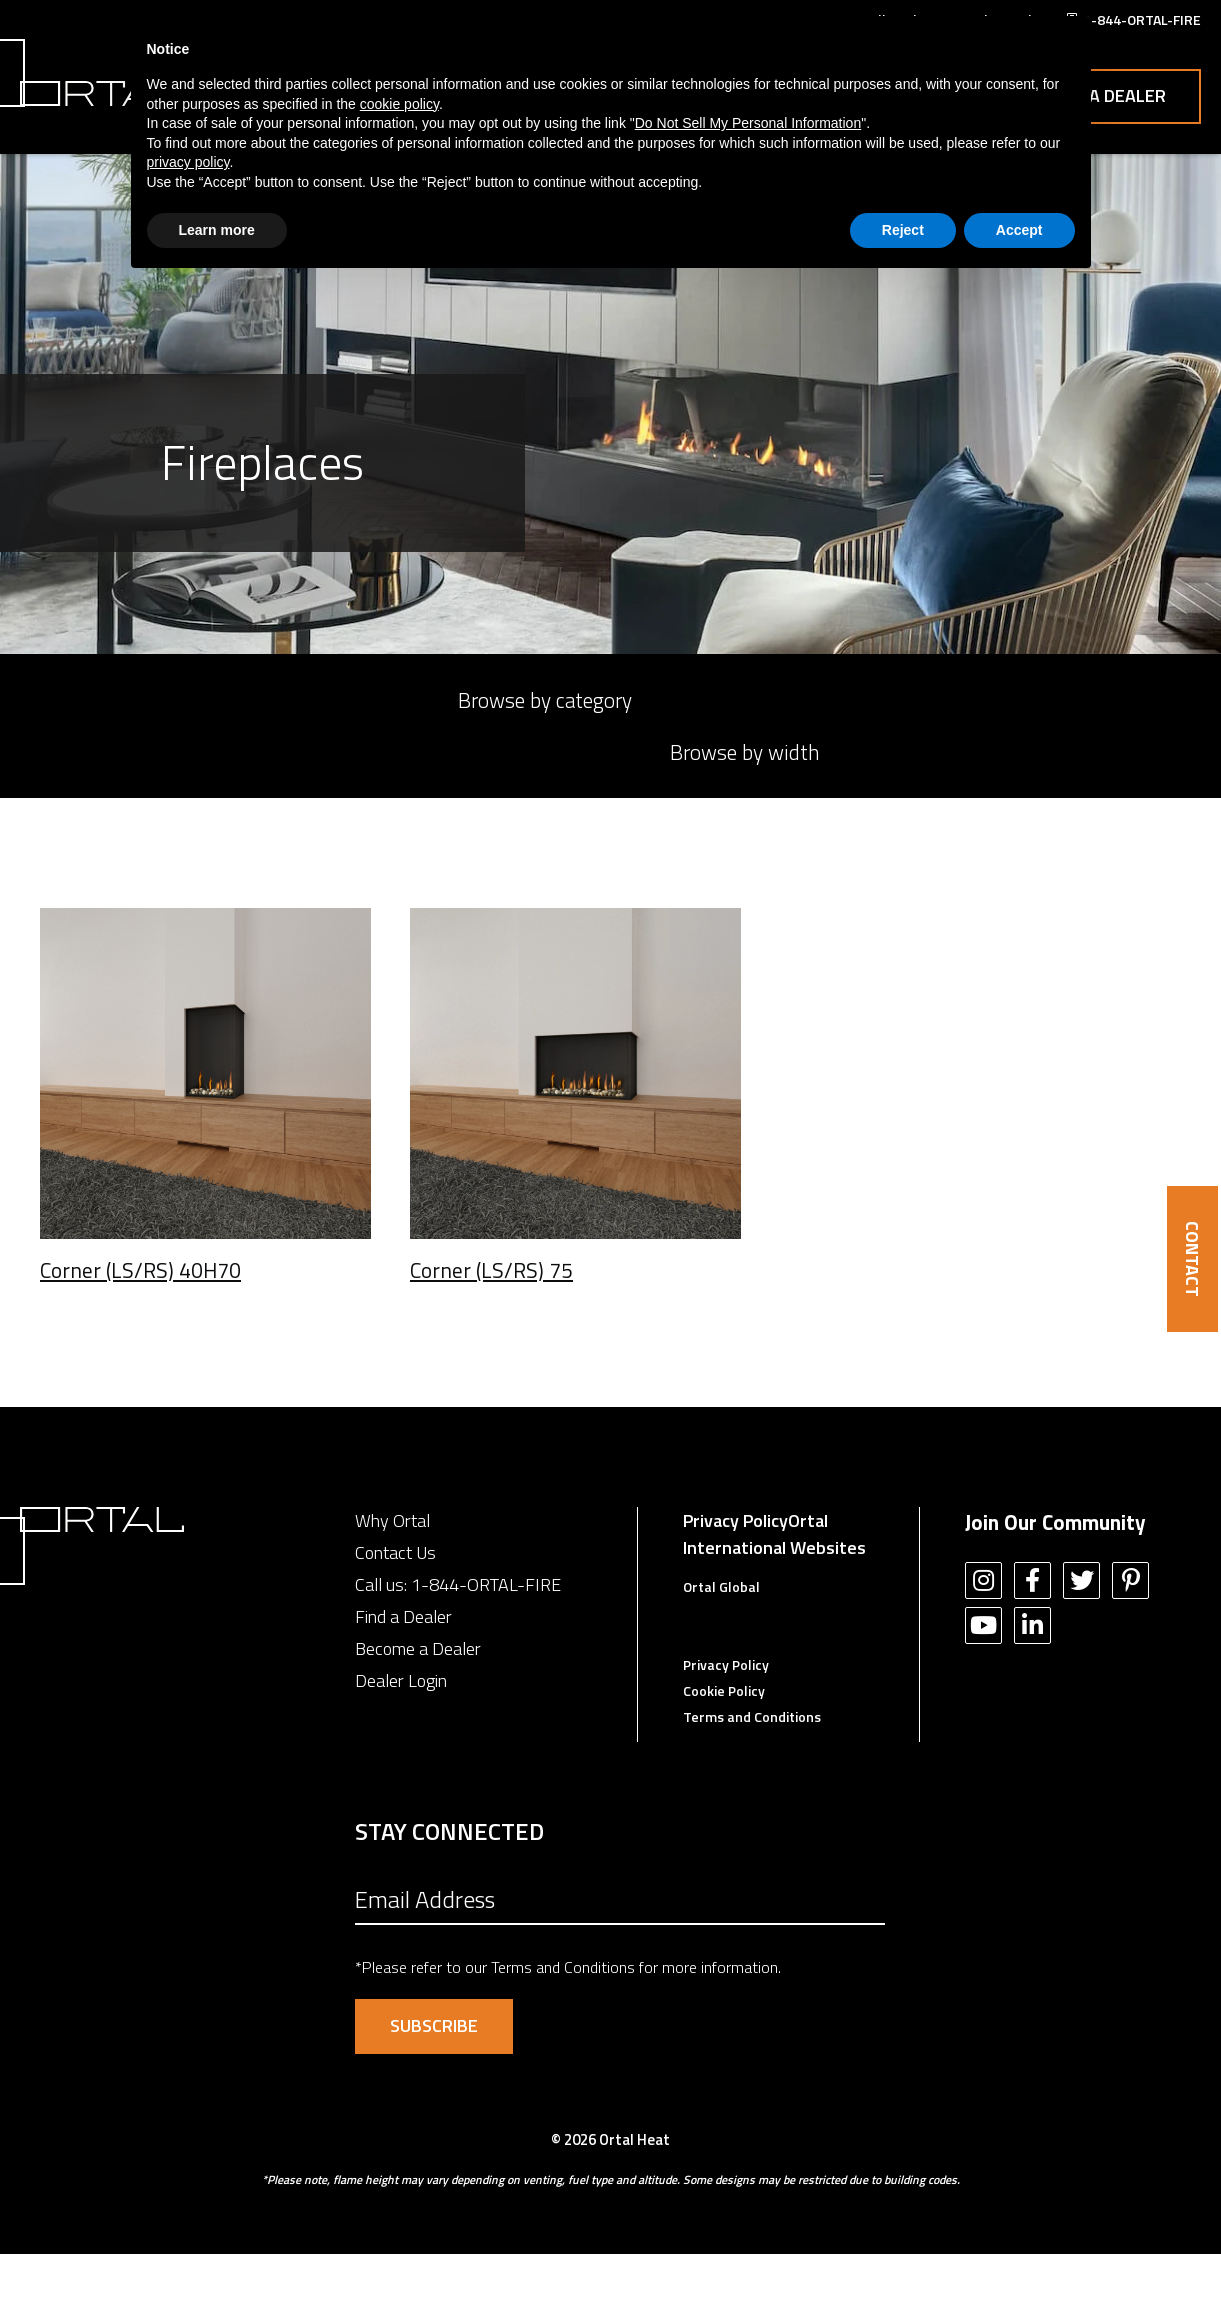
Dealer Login (401, 1735)
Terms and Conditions (752, 1771)
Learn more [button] (217, 230)
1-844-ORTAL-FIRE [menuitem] (1142, 19)
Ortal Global (721, 1641)
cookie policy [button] (399, 104)
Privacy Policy (735, 1575)
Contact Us (1115, 95)
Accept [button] (1019, 230)
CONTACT (1192, 1259)
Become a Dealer (418, 1703)
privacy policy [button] (188, 162)
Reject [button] (903, 230)
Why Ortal (392, 1575)
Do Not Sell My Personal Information (748, 123)
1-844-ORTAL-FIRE (486, 1639)
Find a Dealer (403, 1671)
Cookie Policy (724, 1745)
